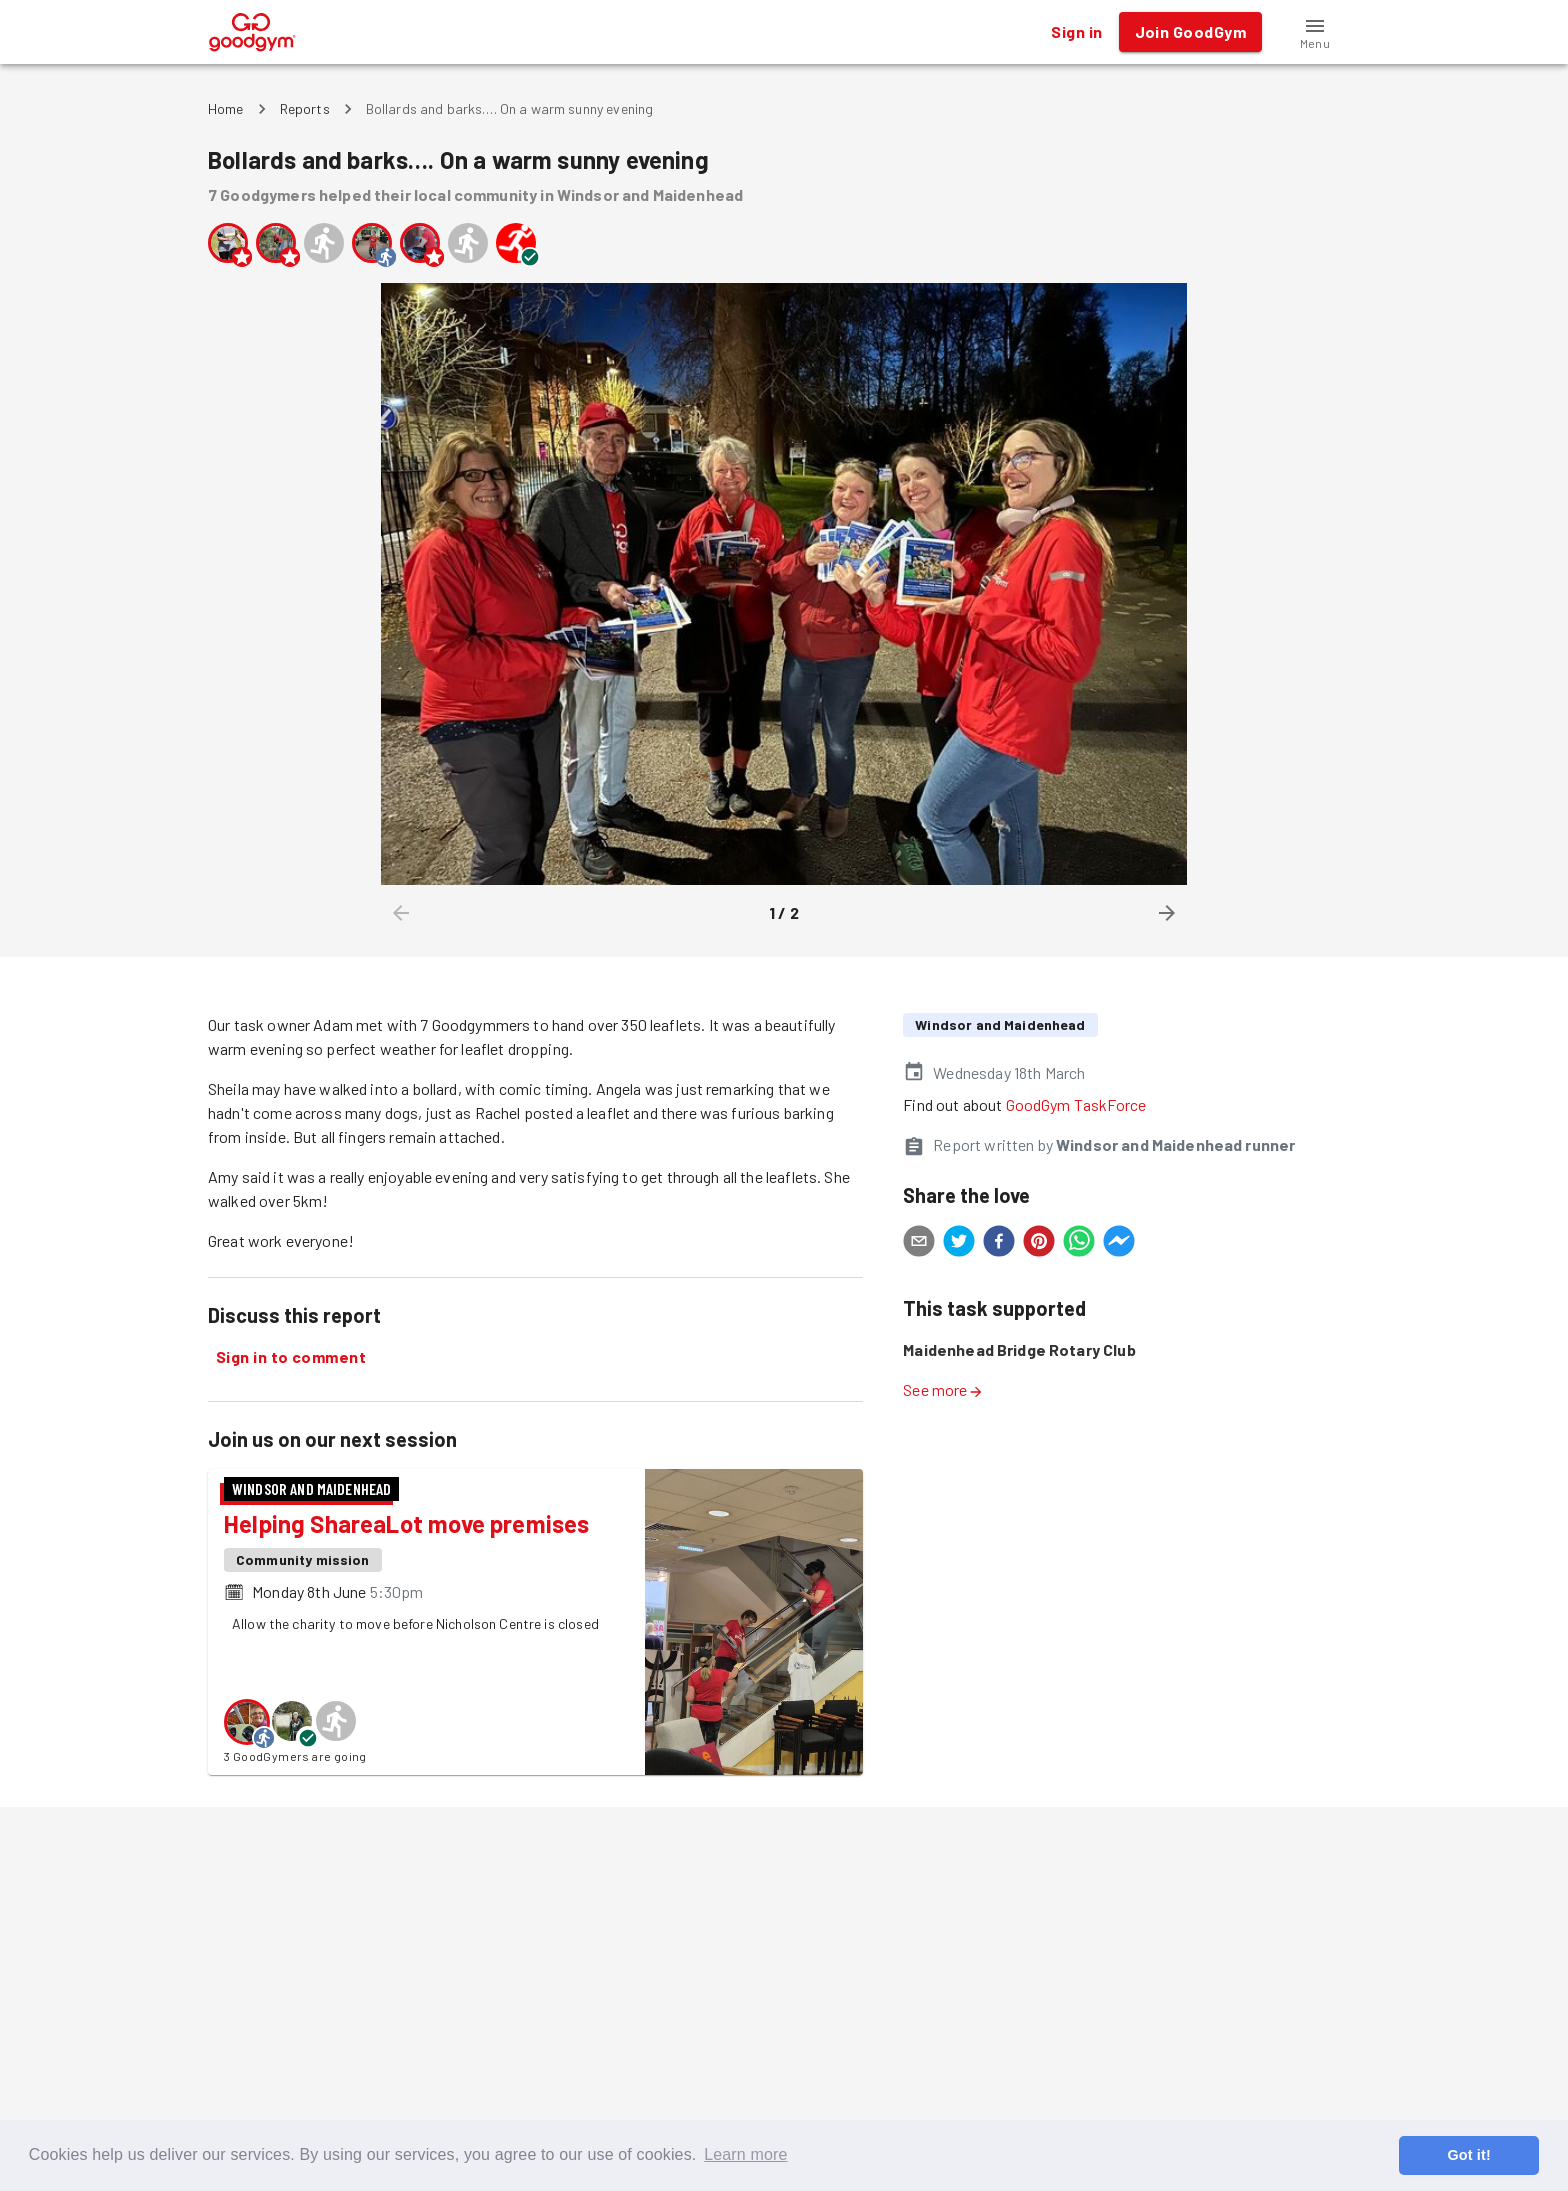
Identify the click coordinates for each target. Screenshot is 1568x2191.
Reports (305, 108)
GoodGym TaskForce (1076, 1104)
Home (226, 108)
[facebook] (999, 1244)
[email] (919, 1244)
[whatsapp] (1079, 1244)
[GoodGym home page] (252, 29)
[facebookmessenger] (1119, 1244)
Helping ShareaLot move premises (406, 1523)
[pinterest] (1039, 1244)
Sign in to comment (291, 1357)
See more (943, 1389)
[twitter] (959, 1244)
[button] (1315, 32)
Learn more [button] (745, 2154)
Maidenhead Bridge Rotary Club (1019, 1349)
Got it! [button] (1468, 2155)
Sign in (1076, 32)
